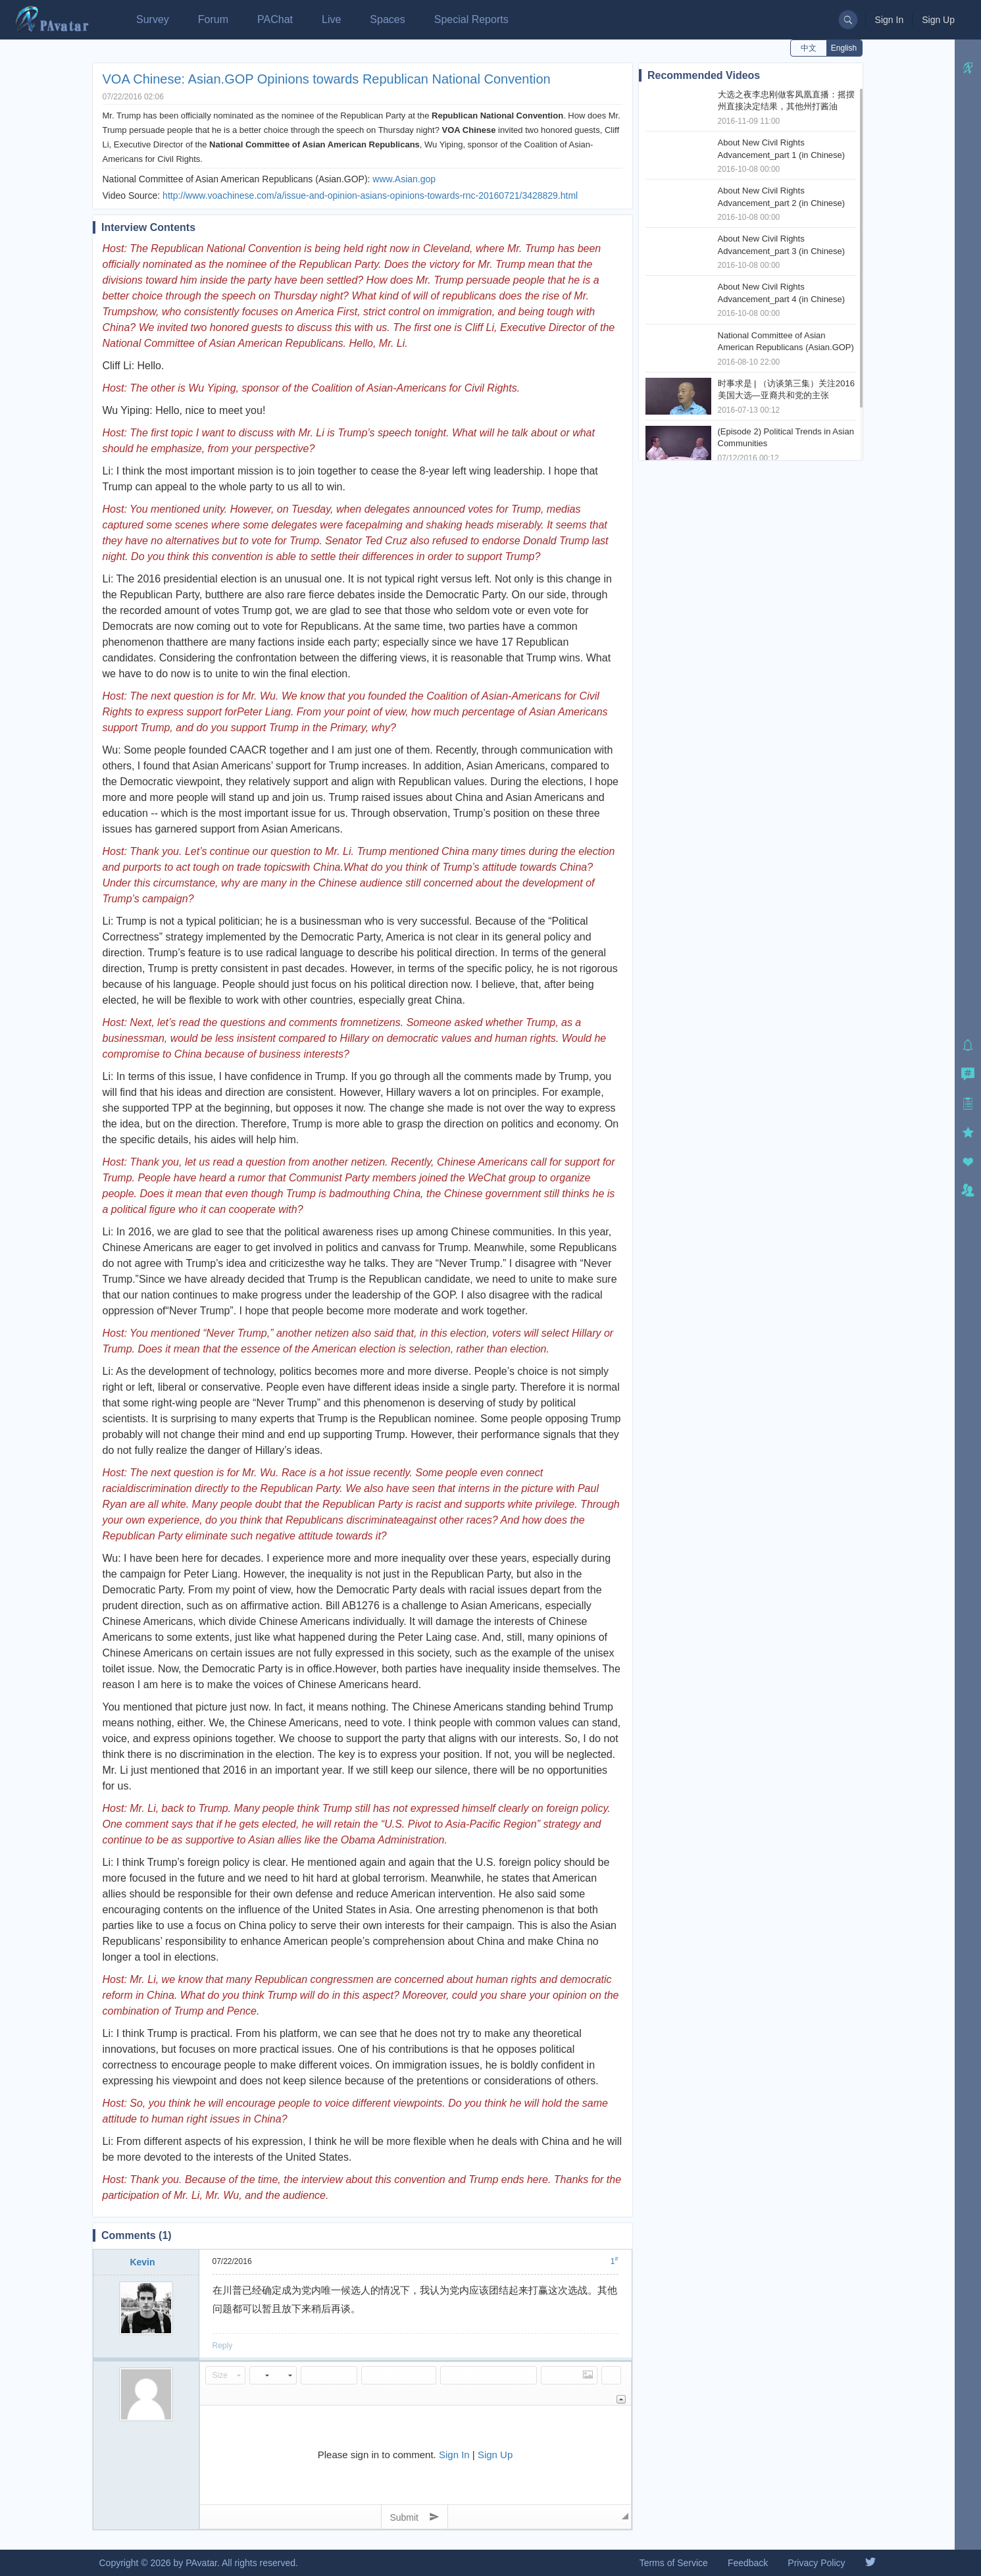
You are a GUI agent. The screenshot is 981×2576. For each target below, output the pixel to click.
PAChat (275, 19)
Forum (213, 19)
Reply (223, 2345)
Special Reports (471, 19)
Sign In (889, 19)
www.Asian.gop (404, 179)
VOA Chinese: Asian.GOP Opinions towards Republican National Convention (327, 79)
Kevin (142, 2262)
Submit (414, 2517)
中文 (809, 48)
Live (331, 19)
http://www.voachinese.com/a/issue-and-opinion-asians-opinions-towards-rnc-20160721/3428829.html (370, 195)
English (844, 48)
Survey (152, 19)
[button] (225, 2375)
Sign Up (938, 19)
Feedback (748, 2563)
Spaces (387, 19)
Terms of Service (674, 2563)
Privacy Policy (816, 2563)
